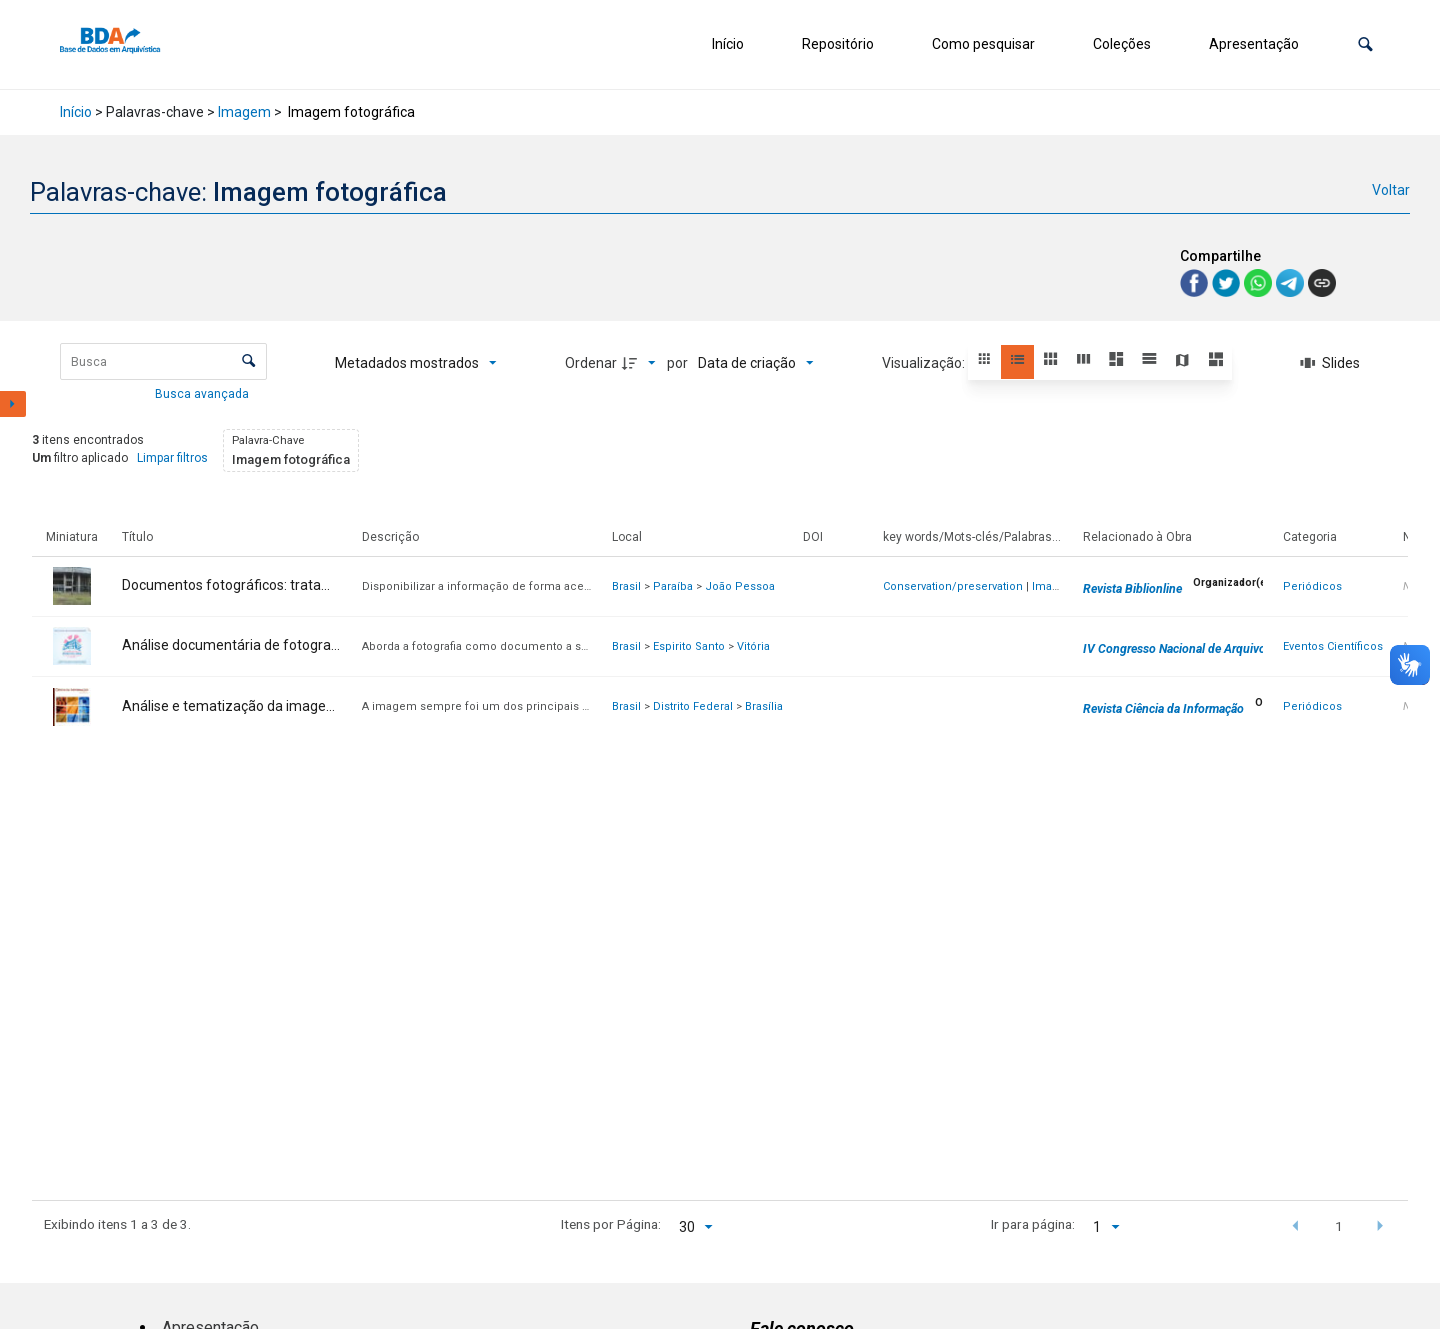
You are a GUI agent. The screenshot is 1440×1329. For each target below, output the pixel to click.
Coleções (1122, 44)
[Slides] (1331, 363)
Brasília (764, 706)
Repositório (838, 44)
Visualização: (925, 363)
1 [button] (1339, 1226)
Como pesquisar (983, 44)
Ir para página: (1033, 1224)
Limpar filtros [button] (172, 458)
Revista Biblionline (1132, 589)
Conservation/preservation (953, 586)
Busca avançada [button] (203, 394)
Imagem (244, 112)
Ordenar (591, 363)
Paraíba (673, 586)
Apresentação (1254, 44)
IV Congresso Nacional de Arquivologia (1187, 649)
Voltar (1391, 190)
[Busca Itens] (163, 361)
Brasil (626, 586)
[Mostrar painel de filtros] (13, 404)
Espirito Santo (689, 646)
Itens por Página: (611, 1224)
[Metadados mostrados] (416, 363)
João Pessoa (740, 586)
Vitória (753, 646)
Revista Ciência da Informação (1163, 709)
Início (728, 44)
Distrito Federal (693, 706)
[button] (1365, 44)
